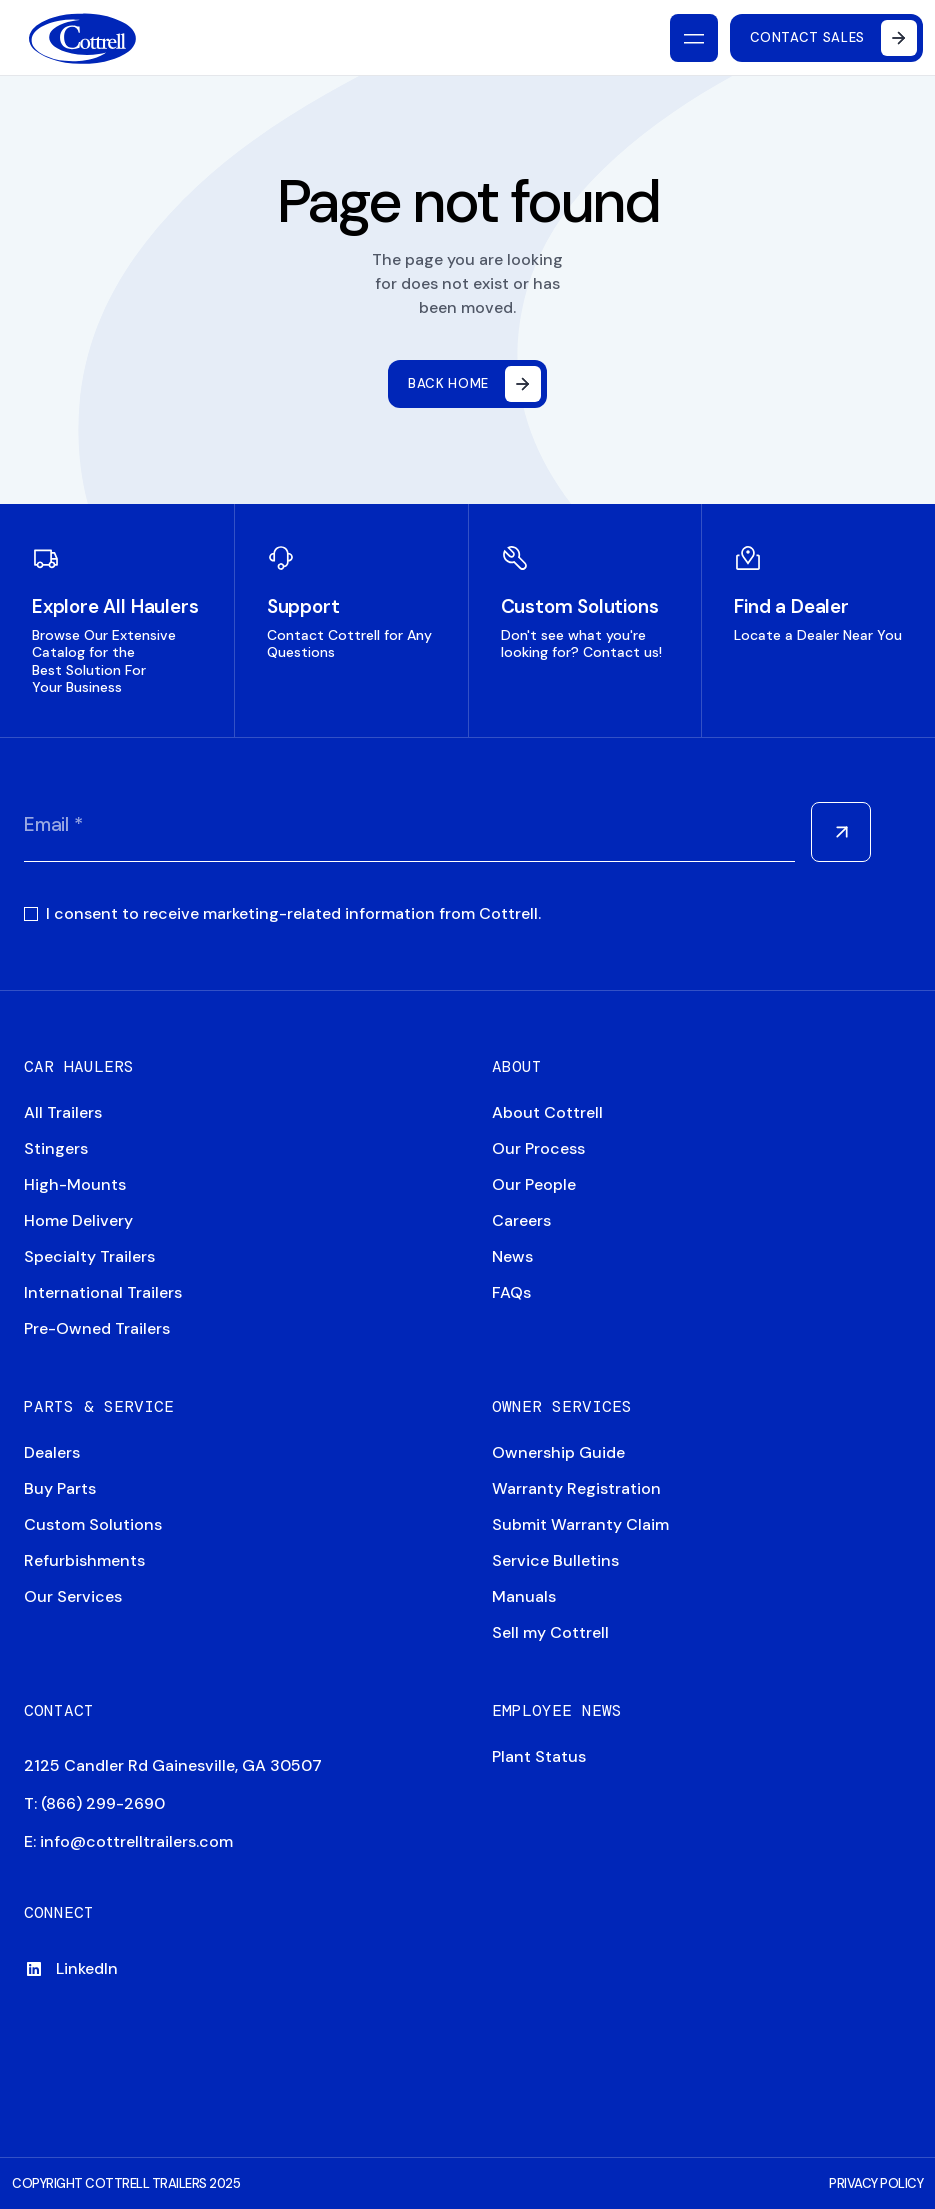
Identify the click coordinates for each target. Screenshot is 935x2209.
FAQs (511, 1292)
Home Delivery (78, 1220)
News (512, 1256)
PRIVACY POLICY (876, 2183)
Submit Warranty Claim (580, 1524)
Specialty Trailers (89, 1256)
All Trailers (63, 1112)
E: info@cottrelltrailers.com (128, 1841)
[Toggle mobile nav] (694, 38)
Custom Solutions (93, 1524)
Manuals (524, 1596)
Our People (534, 1184)
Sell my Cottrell (550, 1632)
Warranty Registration (576, 1488)
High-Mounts (75, 1184)
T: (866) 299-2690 (94, 1803)
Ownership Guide (558, 1452)
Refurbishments (84, 1560)
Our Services (73, 1596)
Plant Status (539, 1756)
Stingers (56, 1148)
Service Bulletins (555, 1560)
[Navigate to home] (82, 38)
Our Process (538, 1148)
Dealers (52, 1452)
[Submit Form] (841, 832)
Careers (521, 1220)
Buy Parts (60, 1488)
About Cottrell (547, 1112)
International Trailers (103, 1292)
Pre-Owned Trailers (97, 1328)
